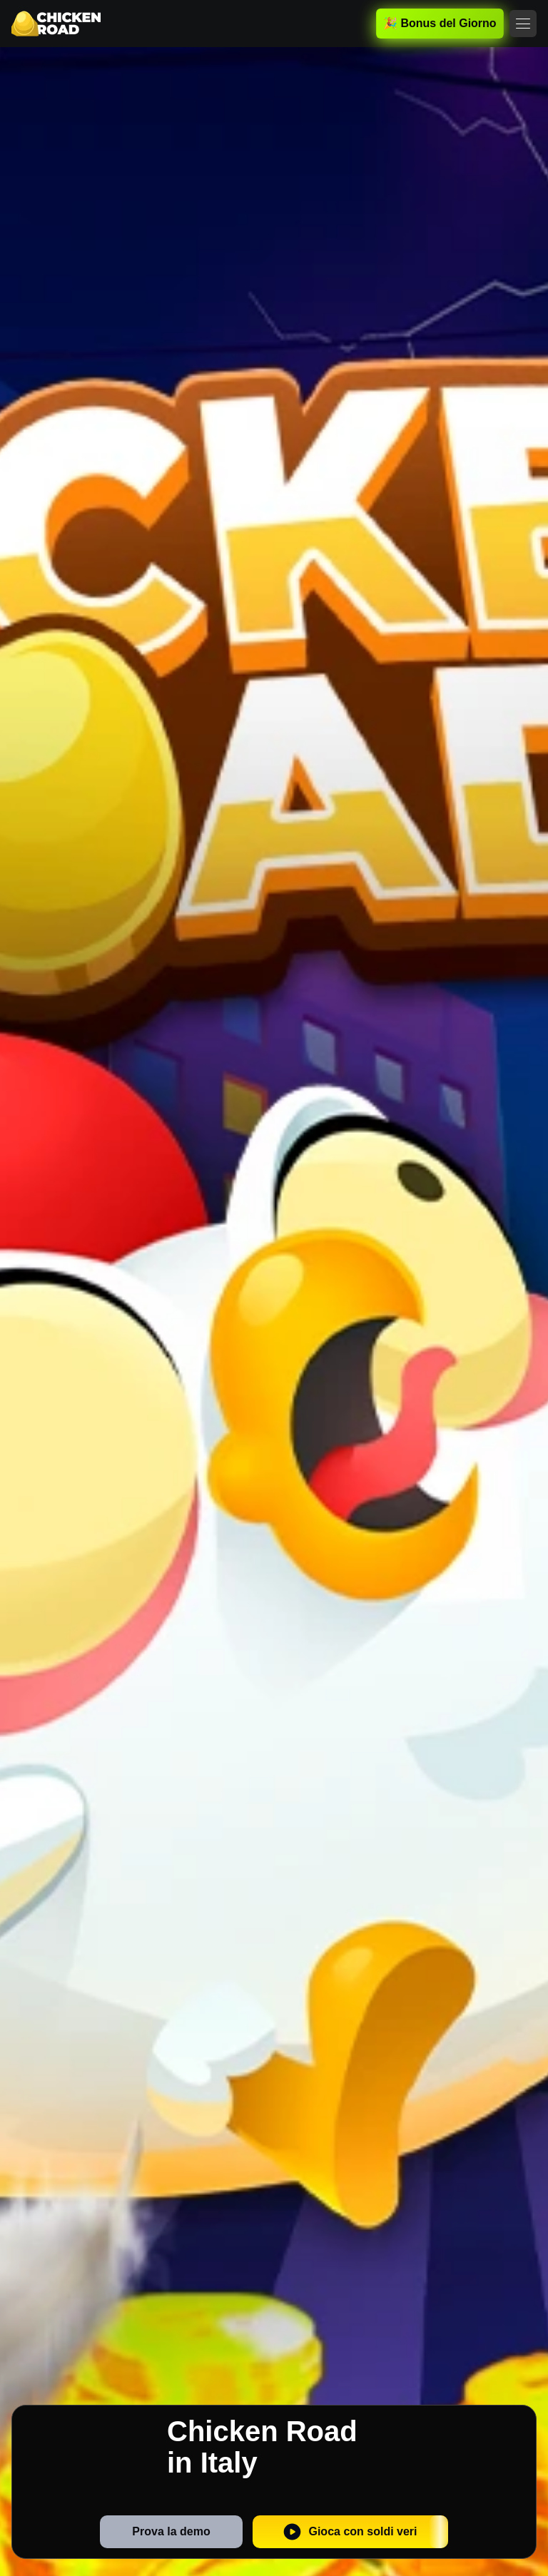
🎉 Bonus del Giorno (439, 23)
